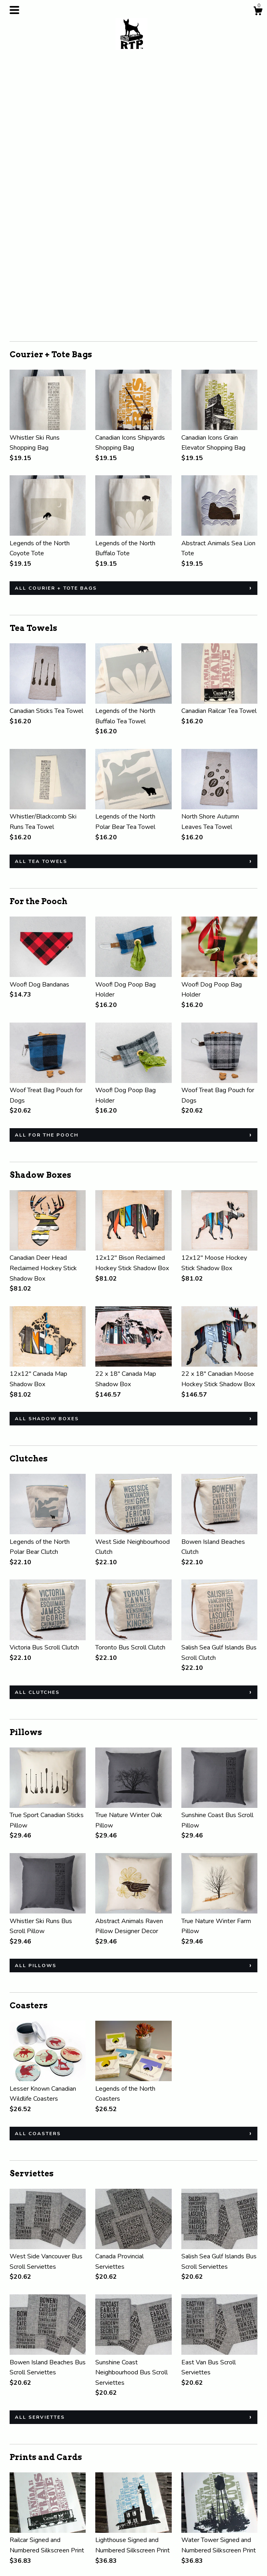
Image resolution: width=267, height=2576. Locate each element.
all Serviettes (40, 2153)
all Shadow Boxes (47, 1154)
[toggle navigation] (14, 10)
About (18, 2523)
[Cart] (257, 12)
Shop (17, 2512)
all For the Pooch (46, 870)
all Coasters (38, 1869)
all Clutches (37, 1428)
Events (19, 2534)
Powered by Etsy (213, 2534)
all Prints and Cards (51, 2426)
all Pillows (35, 1701)
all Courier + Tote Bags (56, 323)
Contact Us (25, 2545)
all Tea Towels (41, 597)
